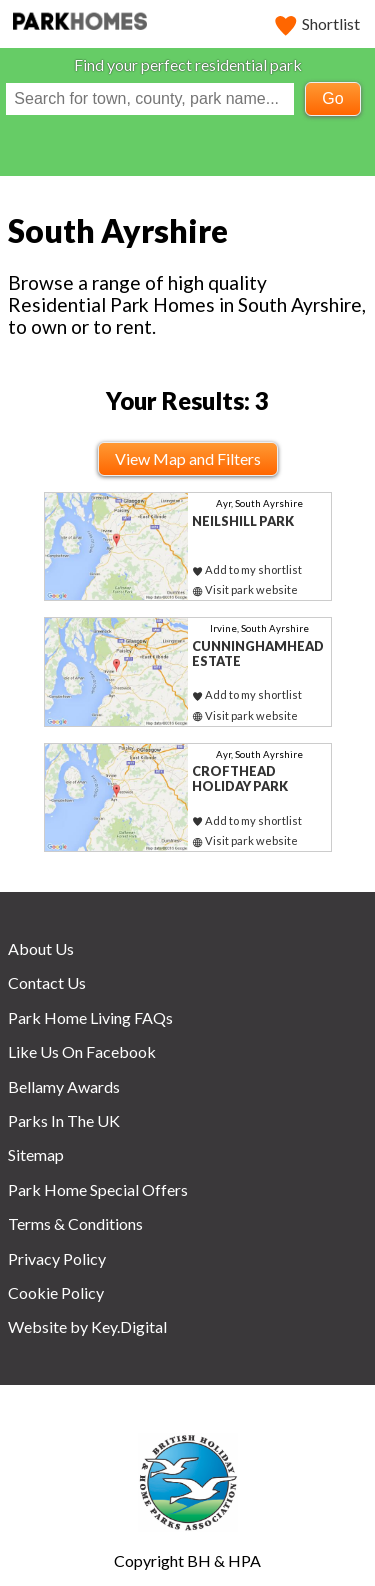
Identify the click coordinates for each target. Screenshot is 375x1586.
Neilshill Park (243, 521)
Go (332, 98)
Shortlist (318, 23)
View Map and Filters (188, 458)
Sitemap (36, 1154)
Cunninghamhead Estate (258, 653)
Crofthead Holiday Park (240, 778)
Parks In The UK (64, 1120)
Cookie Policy (56, 1292)
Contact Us (47, 982)
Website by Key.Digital (87, 1326)
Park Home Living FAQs (90, 1017)
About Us (41, 948)
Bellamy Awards (64, 1086)
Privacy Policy (57, 1258)
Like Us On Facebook (82, 1051)
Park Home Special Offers (98, 1189)
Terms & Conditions (75, 1223)
